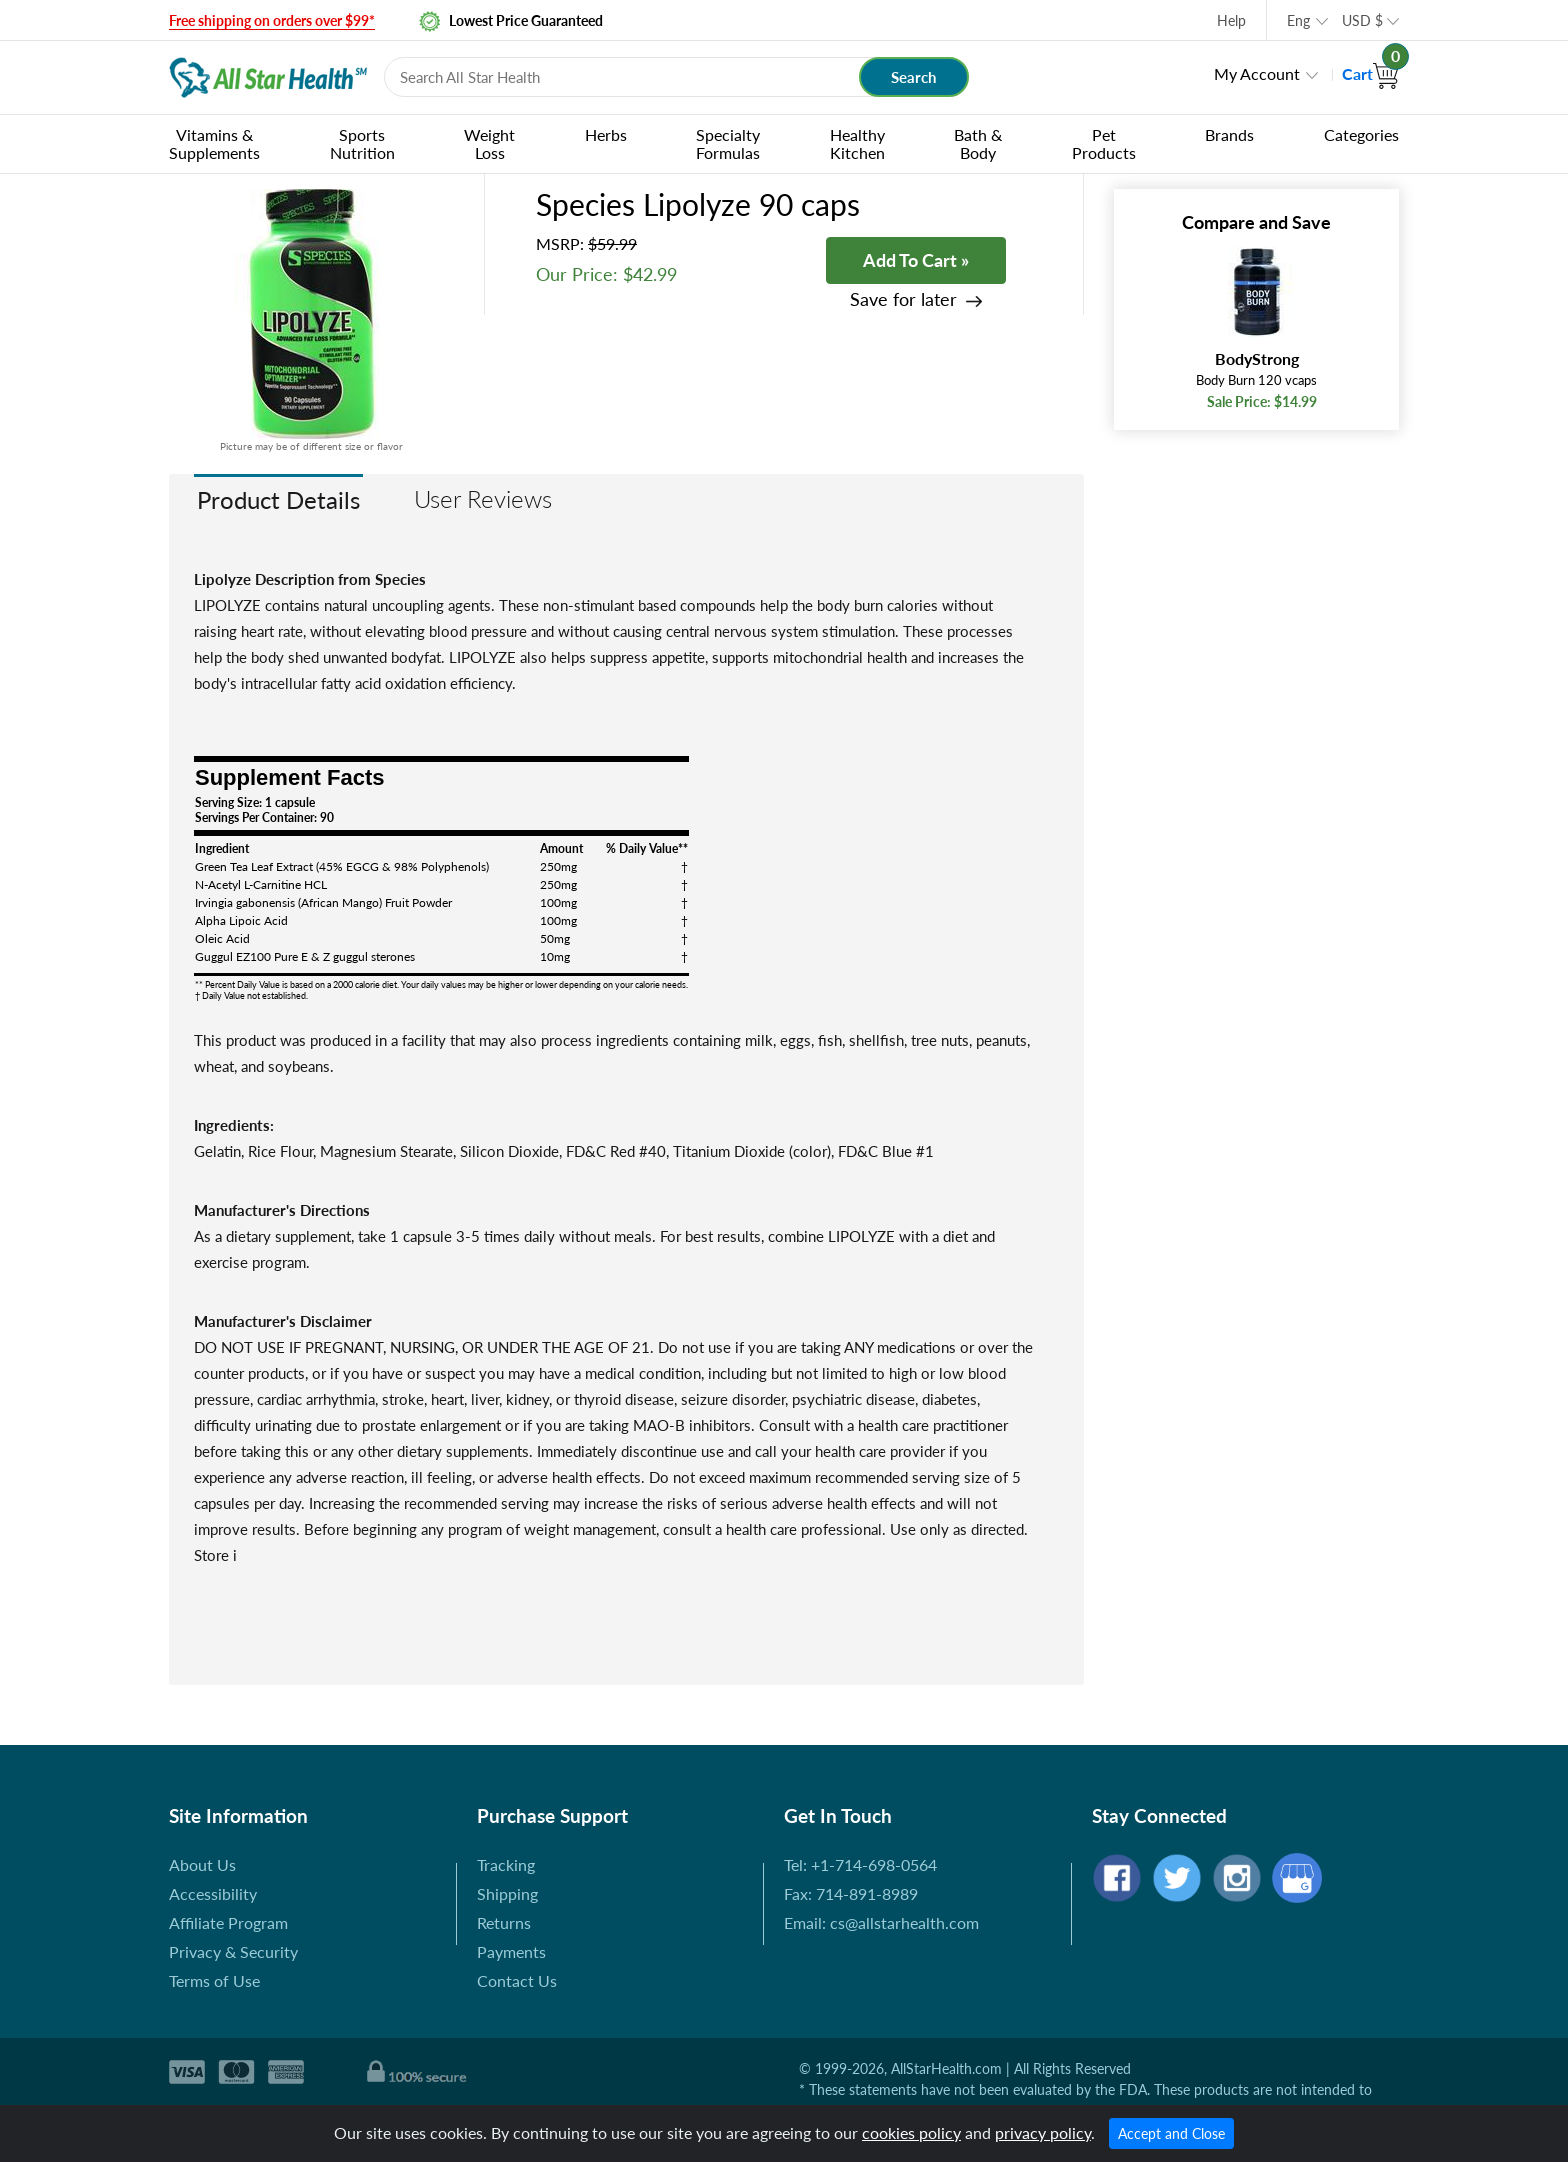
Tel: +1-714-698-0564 (860, 1864)
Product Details (278, 499)
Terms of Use (214, 1980)
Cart (1370, 73)
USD (1362, 20)
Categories (1361, 134)
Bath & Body (978, 143)
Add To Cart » (916, 260)
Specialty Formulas (728, 143)
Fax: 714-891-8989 (851, 1893)
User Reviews (483, 498)
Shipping (507, 1893)
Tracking (506, 1864)
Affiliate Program (228, 1922)
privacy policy (1043, 2132)
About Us (202, 1864)
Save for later (903, 299)
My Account (1257, 73)
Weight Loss (489, 143)
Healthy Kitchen (857, 143)
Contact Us (517, 1980)
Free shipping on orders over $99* (272, 20)
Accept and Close (1171, 2133)
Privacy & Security (233, 1951)
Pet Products (1104, 143)
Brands (1229, 134)
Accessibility (213, 1893)
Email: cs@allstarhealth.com (881, 1922)
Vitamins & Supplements (214, 143)
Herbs (606, 134)
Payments (511, 1951)
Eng (1298, 20)
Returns (504, 1922)
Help (1231, 20)
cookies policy (911, 2132)
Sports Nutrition (362, 143)
